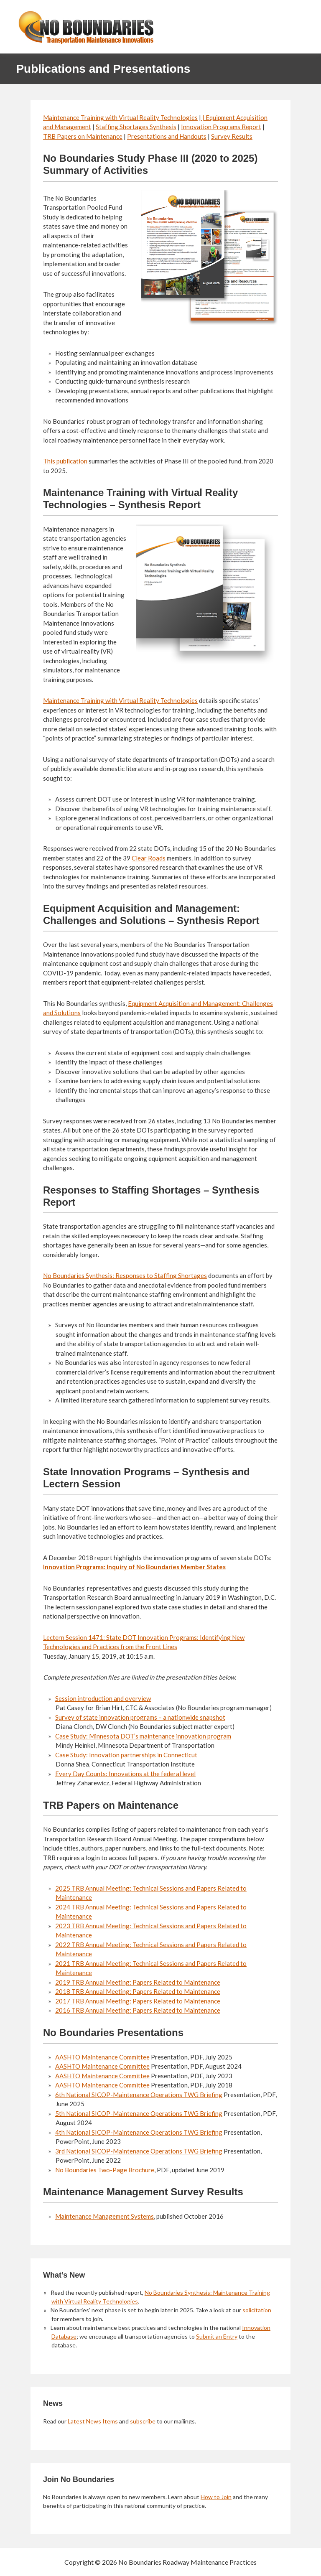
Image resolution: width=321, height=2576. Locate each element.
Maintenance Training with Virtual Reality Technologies (120, 117)
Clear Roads (149, 858)
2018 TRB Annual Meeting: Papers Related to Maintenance (137, 1991)
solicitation (256, 2310)
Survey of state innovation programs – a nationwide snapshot (140, 1717)
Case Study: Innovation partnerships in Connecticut (126, 1755)
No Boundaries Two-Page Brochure (104, 2170)
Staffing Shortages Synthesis (136, 126)
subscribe (142, 2421)
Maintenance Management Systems (104, 2216)
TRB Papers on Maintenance (82, 136)
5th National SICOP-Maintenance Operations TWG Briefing (138, 2113)
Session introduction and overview (103, 1698)
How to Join (216, 2496)
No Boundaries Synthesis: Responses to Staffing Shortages (125, 1275)
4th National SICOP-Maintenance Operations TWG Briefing (138, 2132)
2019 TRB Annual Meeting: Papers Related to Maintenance (137, 1982)
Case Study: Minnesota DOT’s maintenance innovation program (143, 1736)
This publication (65, 461)
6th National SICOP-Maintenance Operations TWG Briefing (138, 2094)
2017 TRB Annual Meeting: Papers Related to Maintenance (137, 2001)
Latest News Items (93, 2421)
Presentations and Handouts (166, 136)
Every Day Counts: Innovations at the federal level (125, 1773)
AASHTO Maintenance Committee (102, 2057)
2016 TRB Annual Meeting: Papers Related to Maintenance (137, 2010)
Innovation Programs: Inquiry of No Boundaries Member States (134, 1567)
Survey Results (231, 136)
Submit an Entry (216, 2336)
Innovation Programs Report (221, 126)
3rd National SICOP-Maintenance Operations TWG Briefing (138, 2151)
